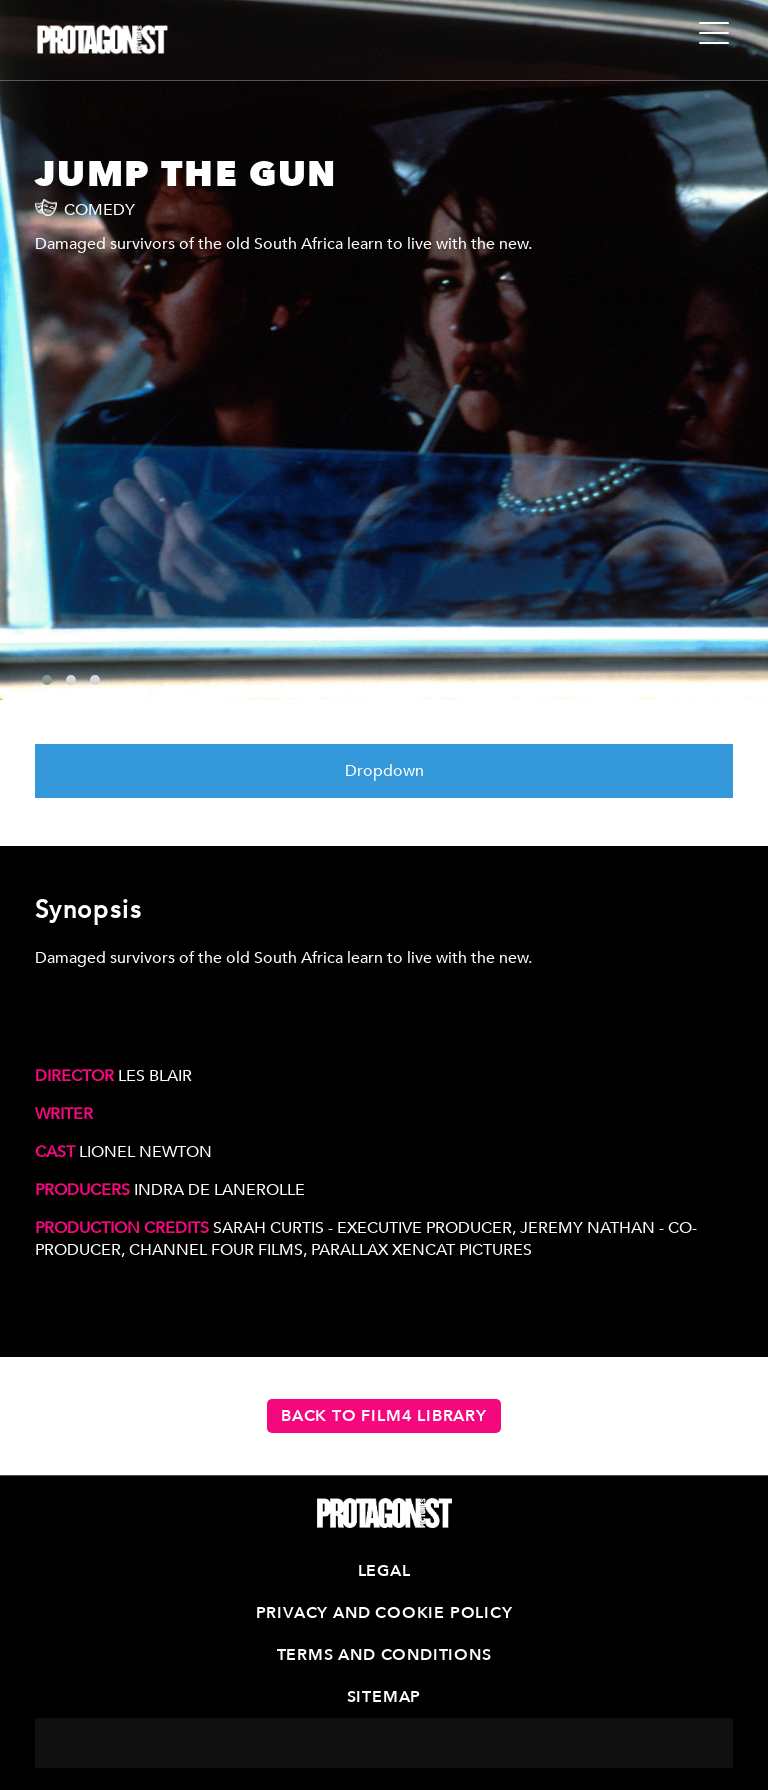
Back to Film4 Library (384, 1416)
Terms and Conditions (384, 1655)
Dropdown (384, 771)
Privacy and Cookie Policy (384, 1613)
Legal (384, 1571)
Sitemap (384, 1697)
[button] (47, 680)
